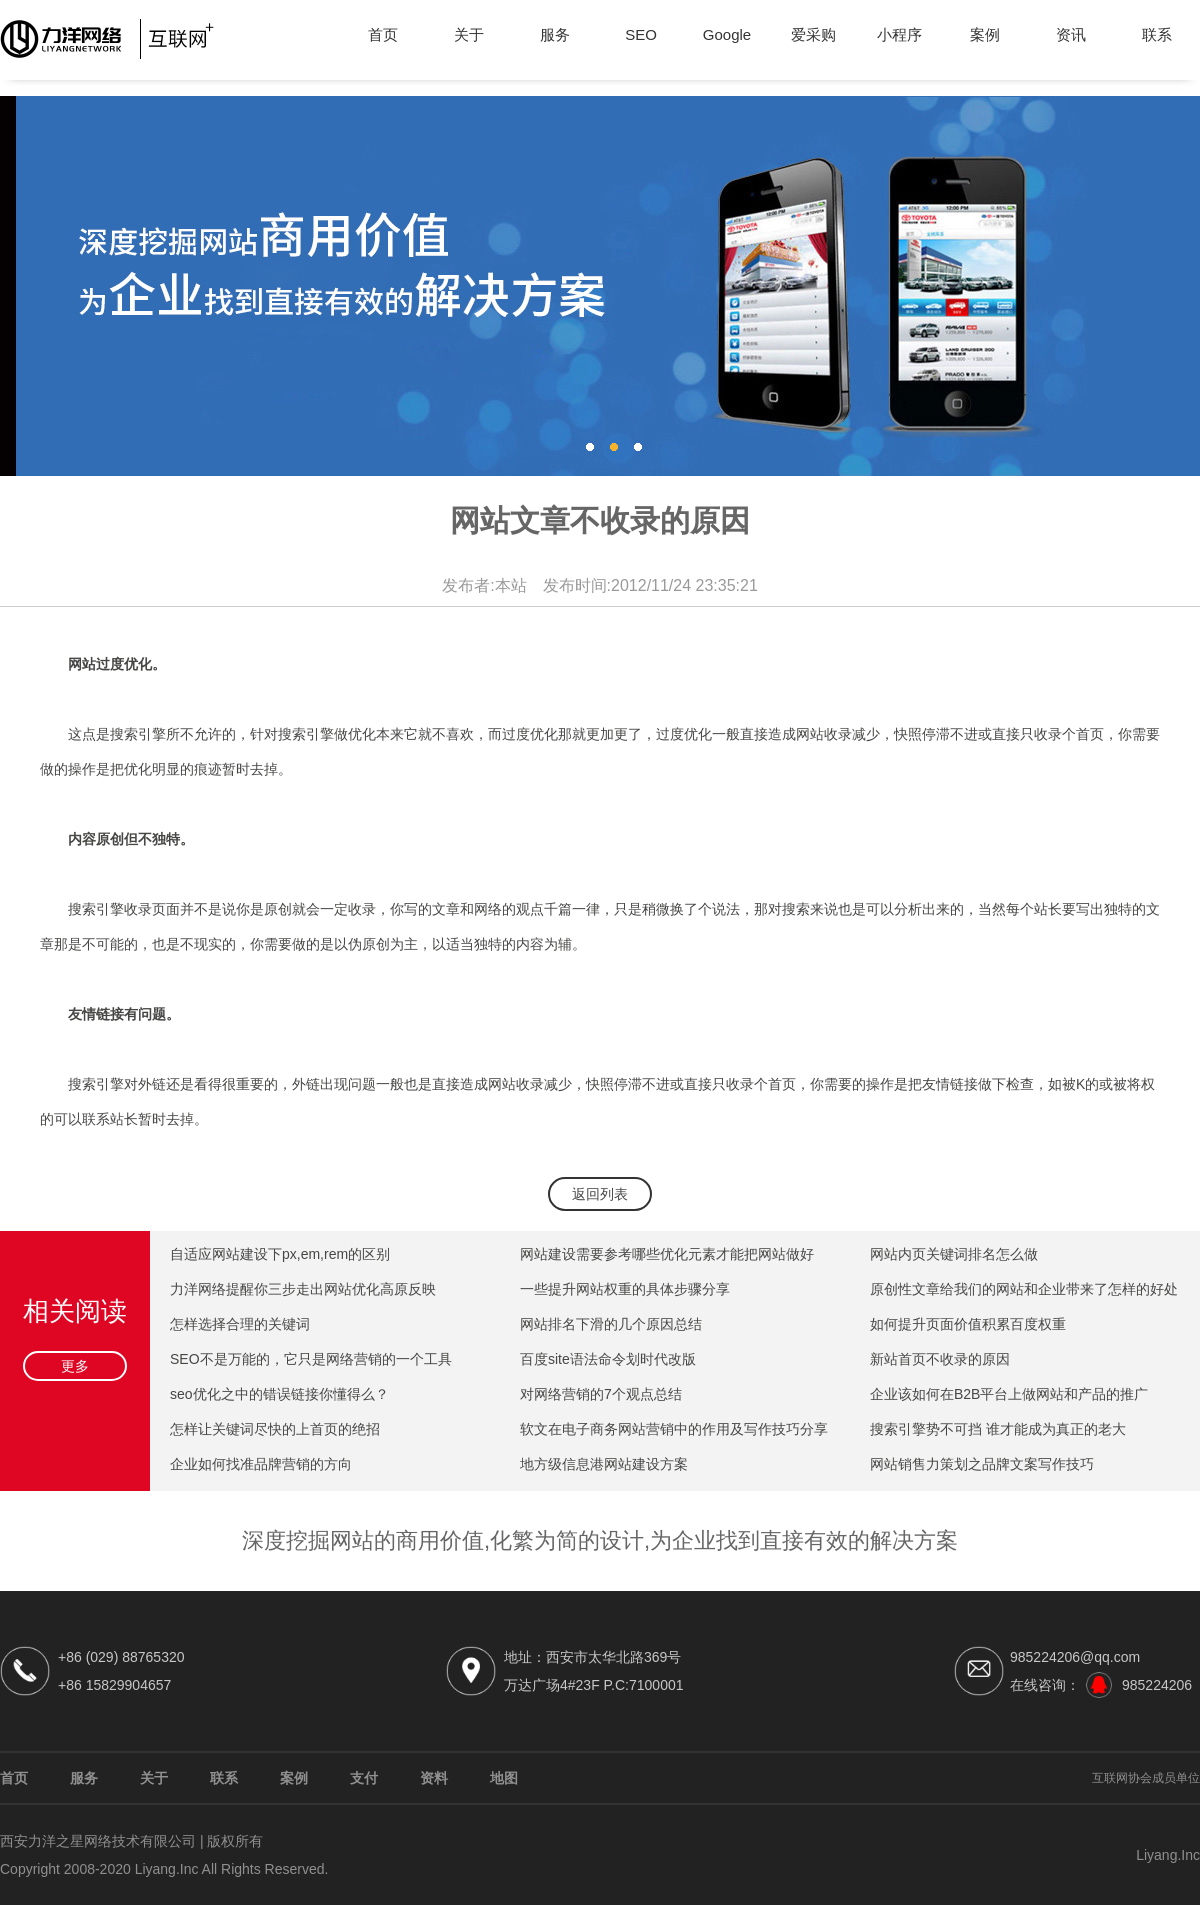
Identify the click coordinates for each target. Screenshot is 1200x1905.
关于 (469, 34)
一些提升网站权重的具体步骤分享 (625, 1289)
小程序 (899, 34)
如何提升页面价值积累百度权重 (968, 1324)
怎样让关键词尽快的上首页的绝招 (275, 1429)
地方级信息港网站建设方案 (604, 1464)
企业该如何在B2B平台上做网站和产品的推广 (1009, 1394)
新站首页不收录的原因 (940, 1359)
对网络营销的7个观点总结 (601, 1394)
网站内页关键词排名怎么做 (954, 1254)
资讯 (1071, 34)
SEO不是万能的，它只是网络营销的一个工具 (311, 1359)
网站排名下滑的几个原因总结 (611, 1324)
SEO (641, 34)
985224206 (1157, 1685)
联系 (1157, 34)
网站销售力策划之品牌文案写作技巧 (982, 1464)
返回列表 (600, 1194)
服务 (555, 34)
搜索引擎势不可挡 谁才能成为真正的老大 (998, 1429)
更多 (75, 1366)
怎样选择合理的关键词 (240, 1324)
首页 (383, 34)
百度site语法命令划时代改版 (608, 1359)
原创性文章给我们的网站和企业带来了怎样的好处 (1024, 1289)
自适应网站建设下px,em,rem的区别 (280, 1254)
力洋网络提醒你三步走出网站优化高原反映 (303, 1289)
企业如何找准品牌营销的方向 (261, 1464)
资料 (434, 1778)
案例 (985, 34)
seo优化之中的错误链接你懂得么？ (279, 1394)
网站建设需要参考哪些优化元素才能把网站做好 (667, 1254)
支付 (364, 1778)
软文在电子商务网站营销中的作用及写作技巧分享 (674, 1429)
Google (727, 34)
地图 (504, 1778)
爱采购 (813, 34)
